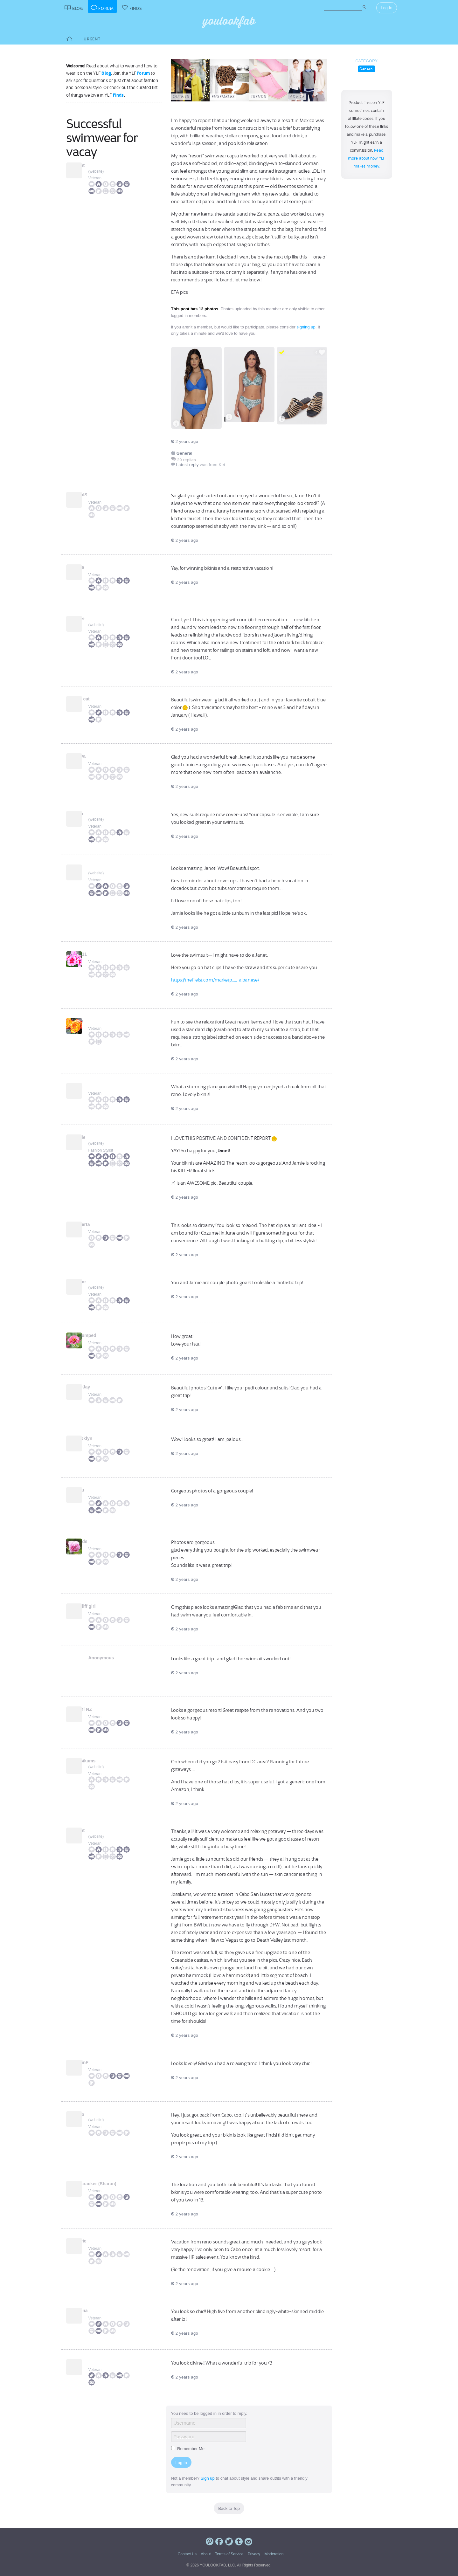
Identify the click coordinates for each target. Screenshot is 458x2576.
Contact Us (187, 2554)
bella (93, 813)
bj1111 (95, 954)
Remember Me (188, 2448)
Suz (92, 867)
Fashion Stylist (100, 1150)
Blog (106, 73)
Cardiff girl (99, 1606)
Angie (94, 1137)
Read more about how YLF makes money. (366, 158)
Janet (94, 165)
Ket (92, 2362)
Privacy (254, 2554)
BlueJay (97, 1386)
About (206, 2554)
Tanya (94, 756)
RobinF (96, 2062)
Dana (93, 2114)
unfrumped (100, 1335)
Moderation (273, 2554)
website (96, 171)
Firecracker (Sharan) (110, 2183)
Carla (94, 567)
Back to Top (229, 2508)
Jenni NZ (97, 1709)
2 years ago (184, 441)
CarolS (95, 494)
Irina (93, 1085)
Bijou (94, 1489)
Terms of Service (229, 2554)
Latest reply (187, 464)
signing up (305, 327)
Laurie (95, 2240)
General (366, 68)
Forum (143, 73)
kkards (95, 1541)
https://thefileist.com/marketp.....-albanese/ (215, 980)
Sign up (208, 2478)
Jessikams (99, 1760)
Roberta (96, 1224)
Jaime (94, 1281)
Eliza (93, 1020)
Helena (95, 2310)
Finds (118, 95)
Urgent (92, 39)
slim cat (96, 698)
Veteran (94, 178)
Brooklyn (98, 1438)
